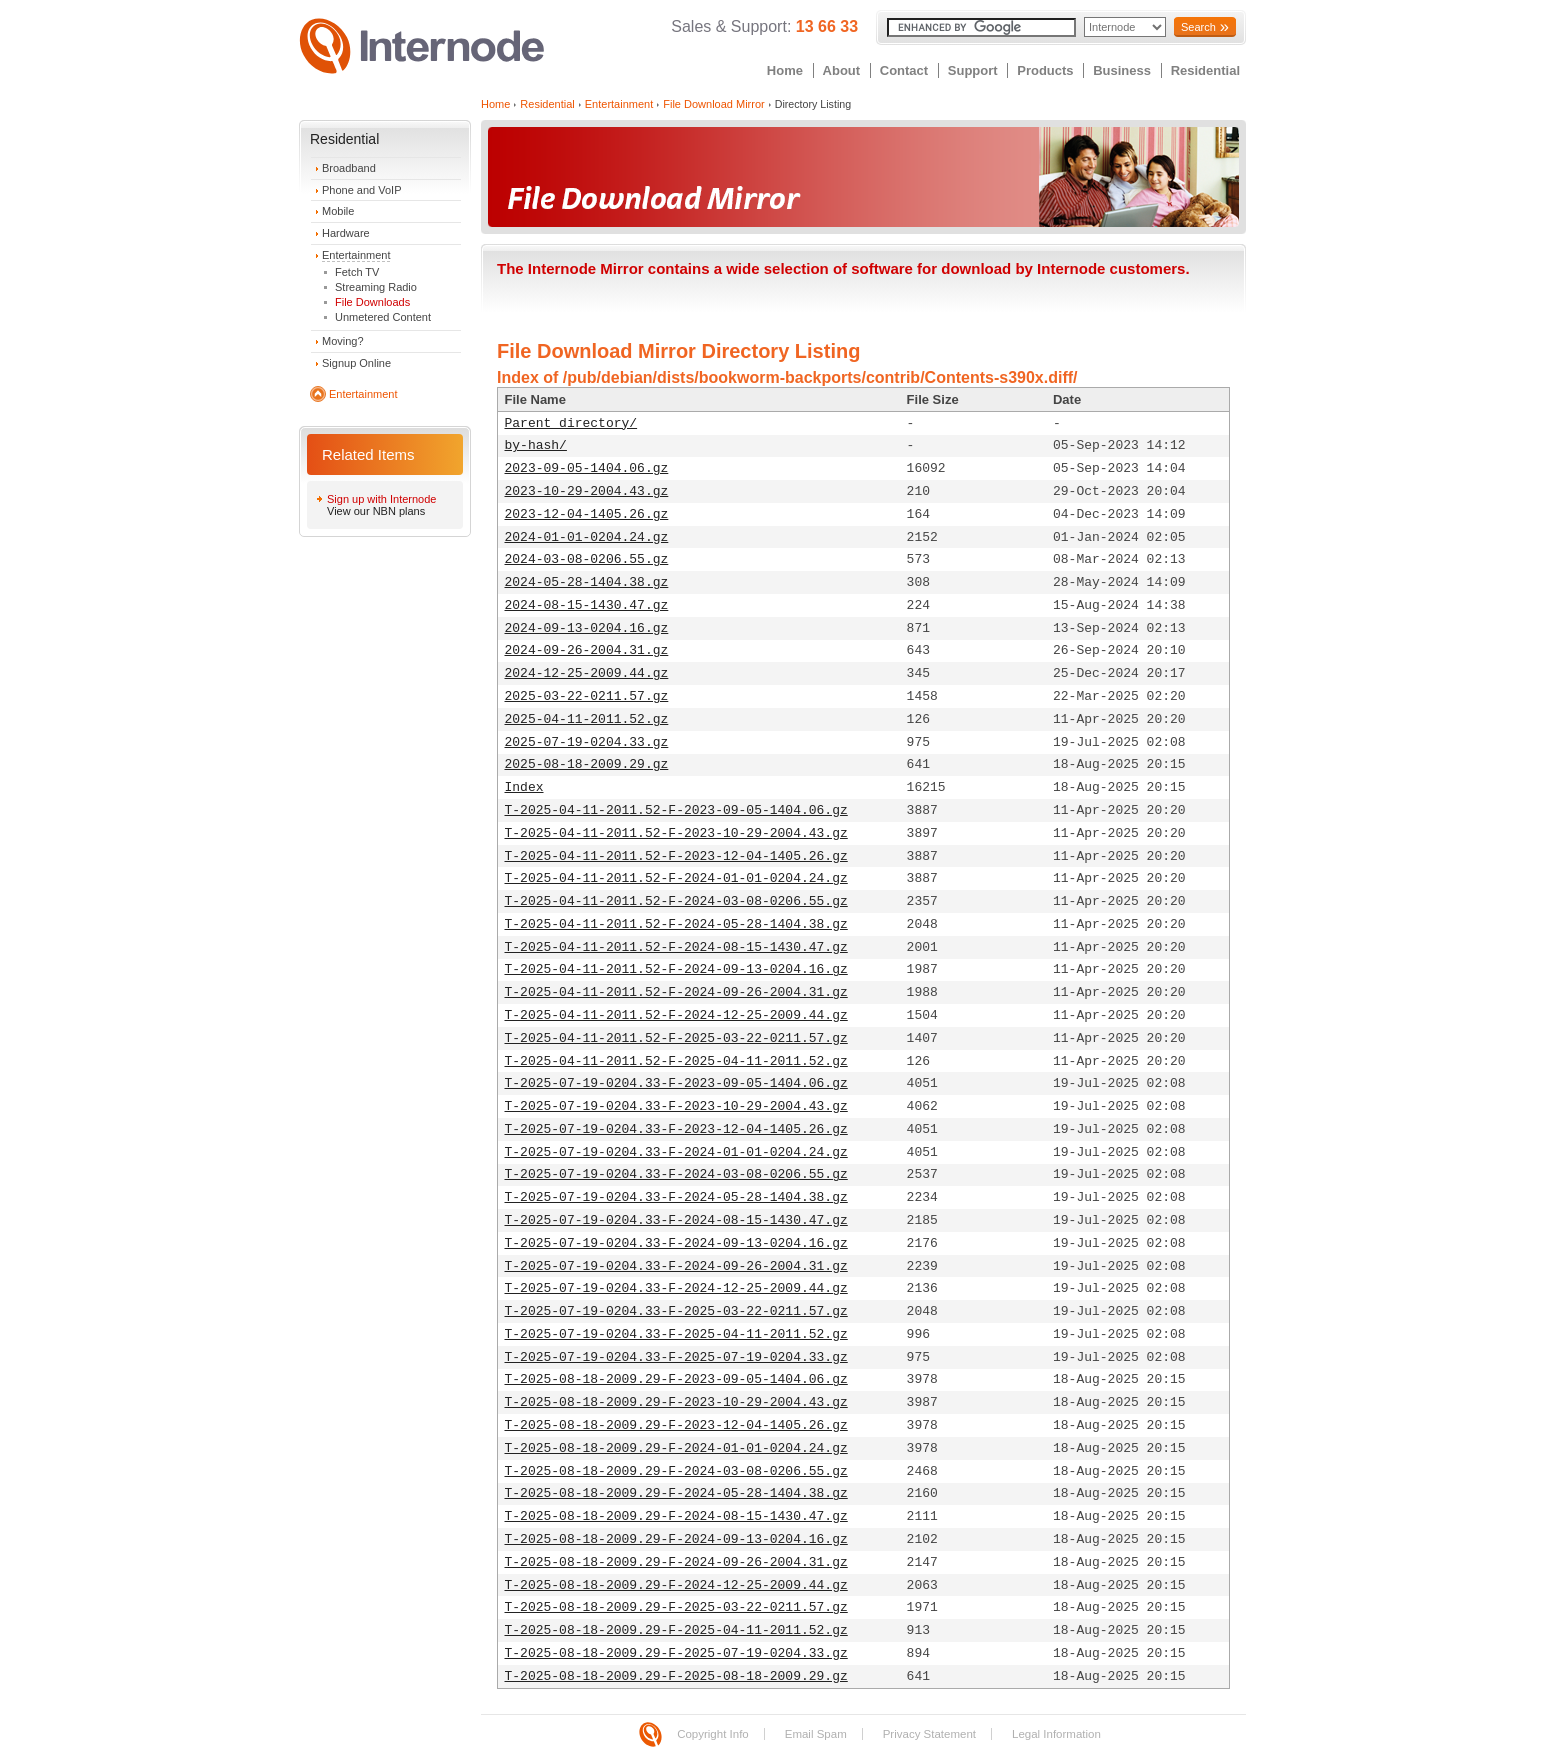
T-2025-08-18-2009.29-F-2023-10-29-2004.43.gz (676, 1402)
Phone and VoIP (362, 190)
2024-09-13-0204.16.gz (587, 628)
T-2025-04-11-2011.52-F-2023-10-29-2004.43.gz (676, 833)
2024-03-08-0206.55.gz (587, 559)
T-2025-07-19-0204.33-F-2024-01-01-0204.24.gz (676, 1152)
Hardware (346, 233)
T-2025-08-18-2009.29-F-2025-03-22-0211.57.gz (676, 1607)
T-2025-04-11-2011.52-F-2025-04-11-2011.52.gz (676, 1061)
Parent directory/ (571, 423)
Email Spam (816, 1734)
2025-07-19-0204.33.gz (587, 742)
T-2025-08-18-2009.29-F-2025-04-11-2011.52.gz (676, 1630)
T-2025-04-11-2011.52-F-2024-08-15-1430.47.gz (676, 947)
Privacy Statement (929, 1734)
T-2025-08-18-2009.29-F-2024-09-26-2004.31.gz (676, 1562)
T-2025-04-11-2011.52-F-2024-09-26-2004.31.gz (676, 992)
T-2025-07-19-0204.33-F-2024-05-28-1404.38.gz (676, 1197)
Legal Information (1056, 1734)
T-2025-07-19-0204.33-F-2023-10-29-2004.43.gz (676, 1106)
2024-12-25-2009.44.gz (587, 673)
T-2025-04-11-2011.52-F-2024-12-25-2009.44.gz (676, 1015)
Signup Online (356, 363)
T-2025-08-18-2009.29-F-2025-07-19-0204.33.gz (676, 1653)
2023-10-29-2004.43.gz (587, 491)
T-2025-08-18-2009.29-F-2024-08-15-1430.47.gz (676, 1516)
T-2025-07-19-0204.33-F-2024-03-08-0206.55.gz (676, 1174)
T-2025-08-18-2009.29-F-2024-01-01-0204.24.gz (676, 1448)
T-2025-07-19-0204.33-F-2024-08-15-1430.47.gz (676, 1220)
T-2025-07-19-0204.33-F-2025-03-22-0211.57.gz (676, 1311)
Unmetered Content (383, 317)
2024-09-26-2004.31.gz (587, 650)
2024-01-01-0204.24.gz (587, 537)
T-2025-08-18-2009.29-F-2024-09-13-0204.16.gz (676, 1539)
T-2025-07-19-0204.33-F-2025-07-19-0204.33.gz (676, 1357)
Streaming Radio (376, 287)
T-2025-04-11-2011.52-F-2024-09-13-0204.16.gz (676, 969)
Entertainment (356, 255)
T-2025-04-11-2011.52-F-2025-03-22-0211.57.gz (676, 1038)
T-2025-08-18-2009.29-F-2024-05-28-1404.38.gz (676, 1493)
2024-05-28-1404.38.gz (587, 582)
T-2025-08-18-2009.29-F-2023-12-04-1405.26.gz (676, 1425)
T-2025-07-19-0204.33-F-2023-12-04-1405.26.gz (676, 1129)
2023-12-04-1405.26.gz (587, 514)
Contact (904, 70)
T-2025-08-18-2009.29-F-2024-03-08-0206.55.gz (676, 1471)
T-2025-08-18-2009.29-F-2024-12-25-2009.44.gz (676, 1585)
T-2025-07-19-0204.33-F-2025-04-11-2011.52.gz (676, 1334)
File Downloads (372, 302)
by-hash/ (536, 445)
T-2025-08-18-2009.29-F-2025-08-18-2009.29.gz (676, 1676)
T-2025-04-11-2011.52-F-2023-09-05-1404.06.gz (676, 810)
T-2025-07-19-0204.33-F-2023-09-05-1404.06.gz (676, 1083)
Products (1045, 70)
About (842, 70)
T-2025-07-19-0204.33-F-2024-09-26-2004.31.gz (676, 1266)
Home (785, 70)
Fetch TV (357, 272)
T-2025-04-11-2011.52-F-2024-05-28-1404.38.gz (676, 924)
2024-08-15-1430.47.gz (587, 605)
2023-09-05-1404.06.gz (587, 468)
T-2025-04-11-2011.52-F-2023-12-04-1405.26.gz (676, 856)
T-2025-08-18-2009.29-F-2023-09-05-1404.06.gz (676, 1379)
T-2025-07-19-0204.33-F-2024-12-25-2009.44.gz (676, 1288)
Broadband (349, 168)
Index (524, 787)
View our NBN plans (376, 511)
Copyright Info (713, 1734)
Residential (1205, 70)
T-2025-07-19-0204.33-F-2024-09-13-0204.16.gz (676, 1243)
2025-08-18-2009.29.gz (587, 764)
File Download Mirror (713, 104)
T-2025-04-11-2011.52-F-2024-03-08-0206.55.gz (676, 901)
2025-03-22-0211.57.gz (587, 696)
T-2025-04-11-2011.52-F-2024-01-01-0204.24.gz (676, 878)
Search (1198, 27)
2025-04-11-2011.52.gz (587, 719)
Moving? (343, 341)
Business (1122, 70)
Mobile (338, 211)
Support (973, 70)
